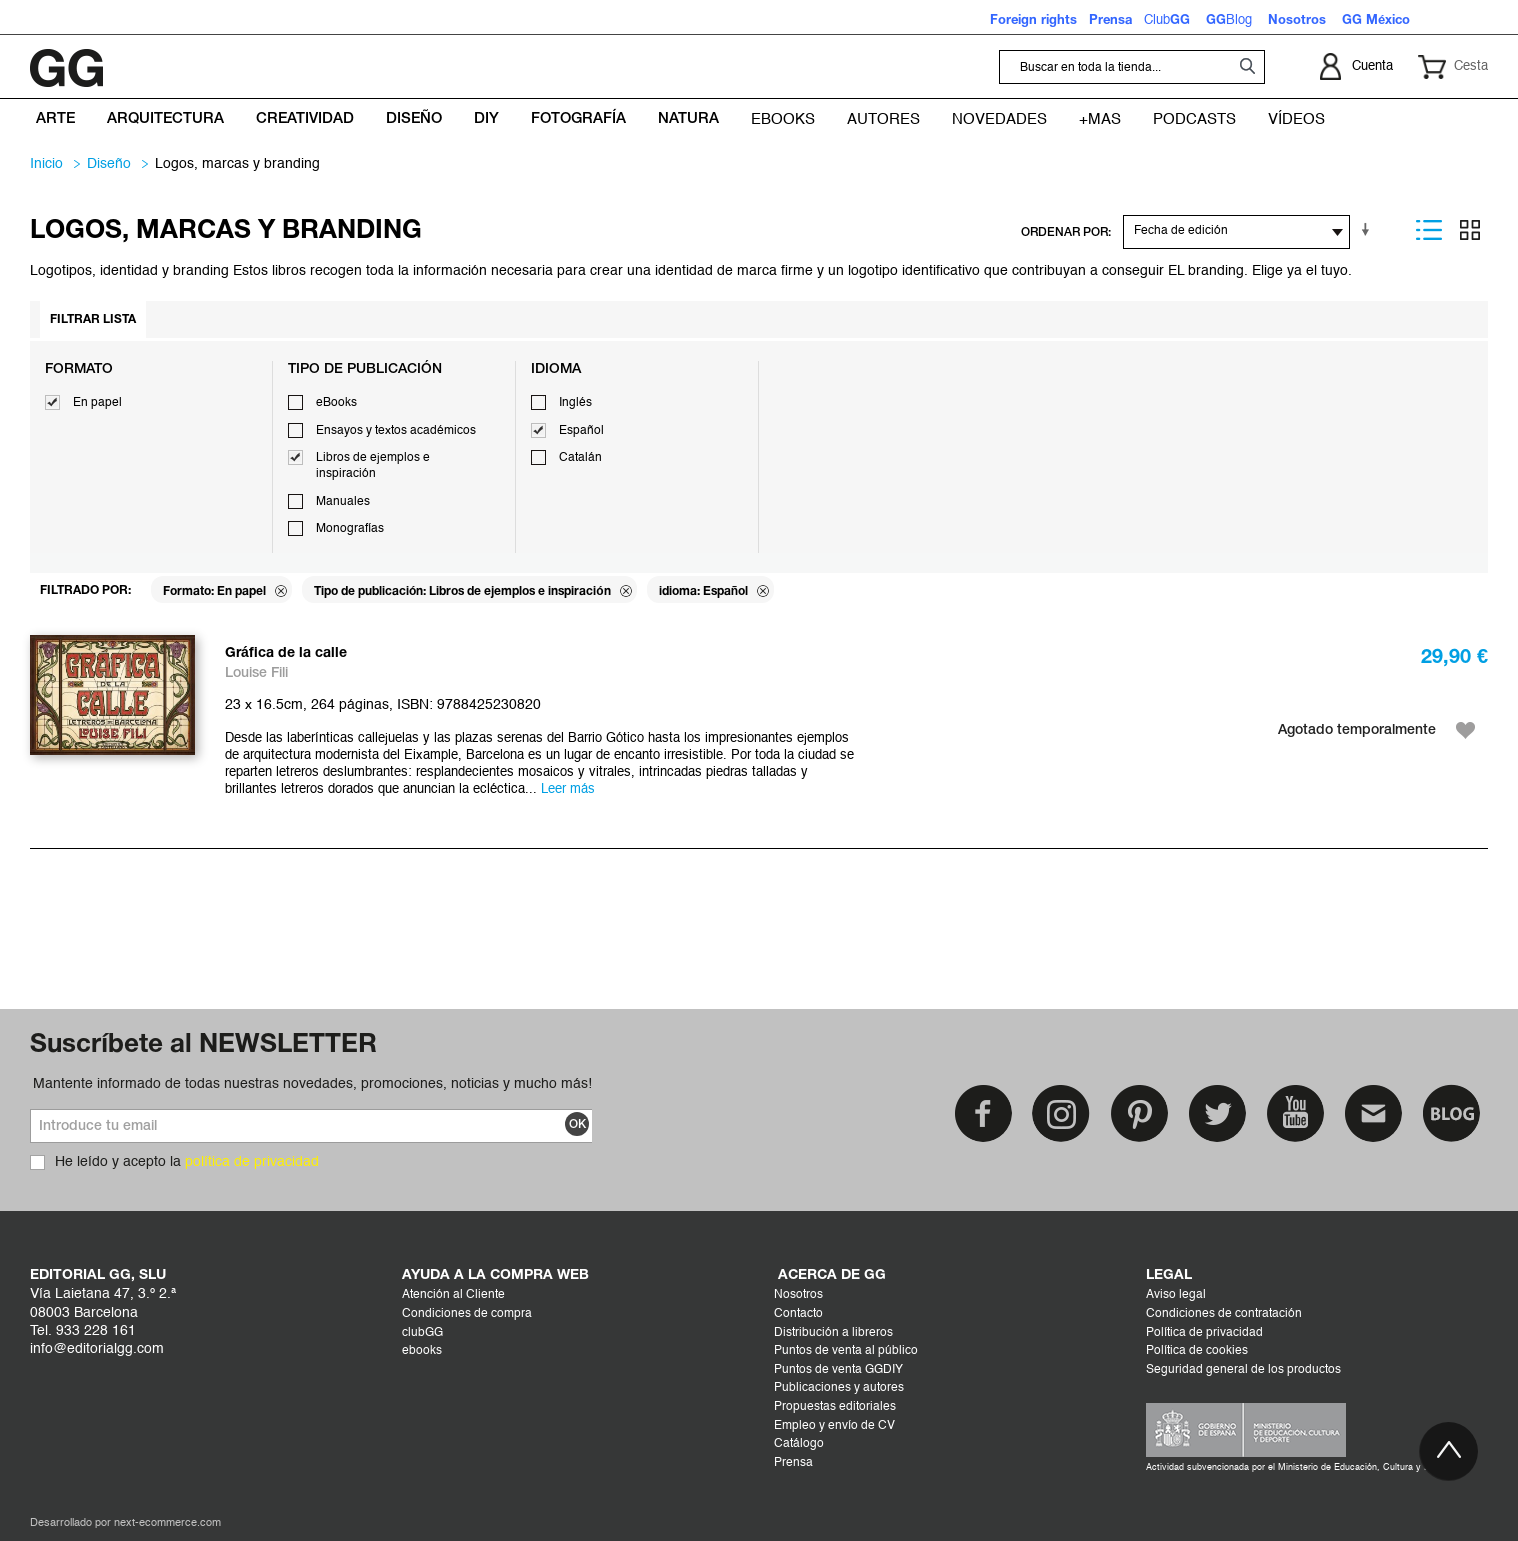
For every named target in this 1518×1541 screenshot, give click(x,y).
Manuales (343, 502)
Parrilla (1470, 230)
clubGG (422, 1333)
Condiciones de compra (467, 1314)
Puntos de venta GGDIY (838, 1370)
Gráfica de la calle (286, 653)
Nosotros (798, 1295)
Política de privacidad (1204, 1333)
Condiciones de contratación (1224, 1314)
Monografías (350, 529)
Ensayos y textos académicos (396, 431)
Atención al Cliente (453, 1295)
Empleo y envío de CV (834, 1426)
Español (581, 431)
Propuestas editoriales (835, 1407)
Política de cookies (1197, 1351)
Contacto (798, 1314)
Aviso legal (1176, 1295)
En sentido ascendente (1369, 230)
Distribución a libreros (833, 1333)
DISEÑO (109, 164)
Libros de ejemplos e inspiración (373, 466)
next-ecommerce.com (167, 1523)
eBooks (336, 403)
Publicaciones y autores (839, 1388)
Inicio (46, 164)
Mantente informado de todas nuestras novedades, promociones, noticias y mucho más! (312, 1084)
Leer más (568, 789)
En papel (97, 403)
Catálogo (799, 1444)
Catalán (580, 458)
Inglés (575, 403)
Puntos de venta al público (846, 1351)
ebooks (422, 1351)
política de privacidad (252, 1162)
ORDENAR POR (1064, 232)
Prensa (793, 1463)
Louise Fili (256, 673)
